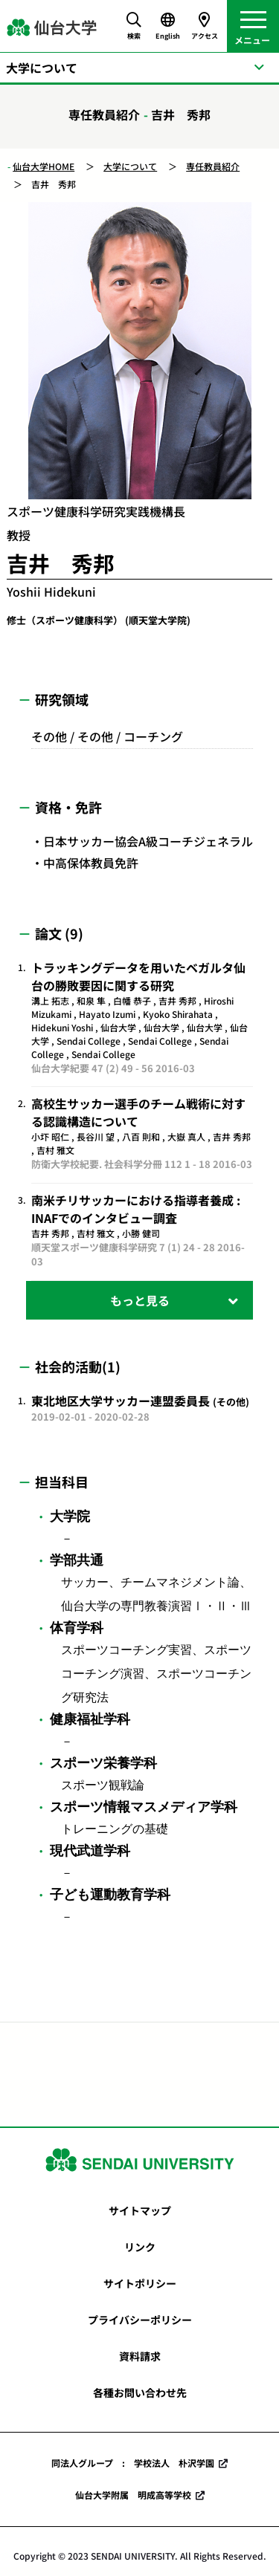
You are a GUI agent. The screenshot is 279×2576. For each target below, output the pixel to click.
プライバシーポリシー (140, 2319)
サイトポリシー (139, 2283)
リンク (139, 2246)
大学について (130, 166)
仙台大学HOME (43, 166)
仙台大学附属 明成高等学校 (133, 2494)
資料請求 (140, 2356)
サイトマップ (140, 2210)
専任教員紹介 (213, 166)
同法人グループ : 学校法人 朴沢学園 (132, 2462)
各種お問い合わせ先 (140, 2392)
